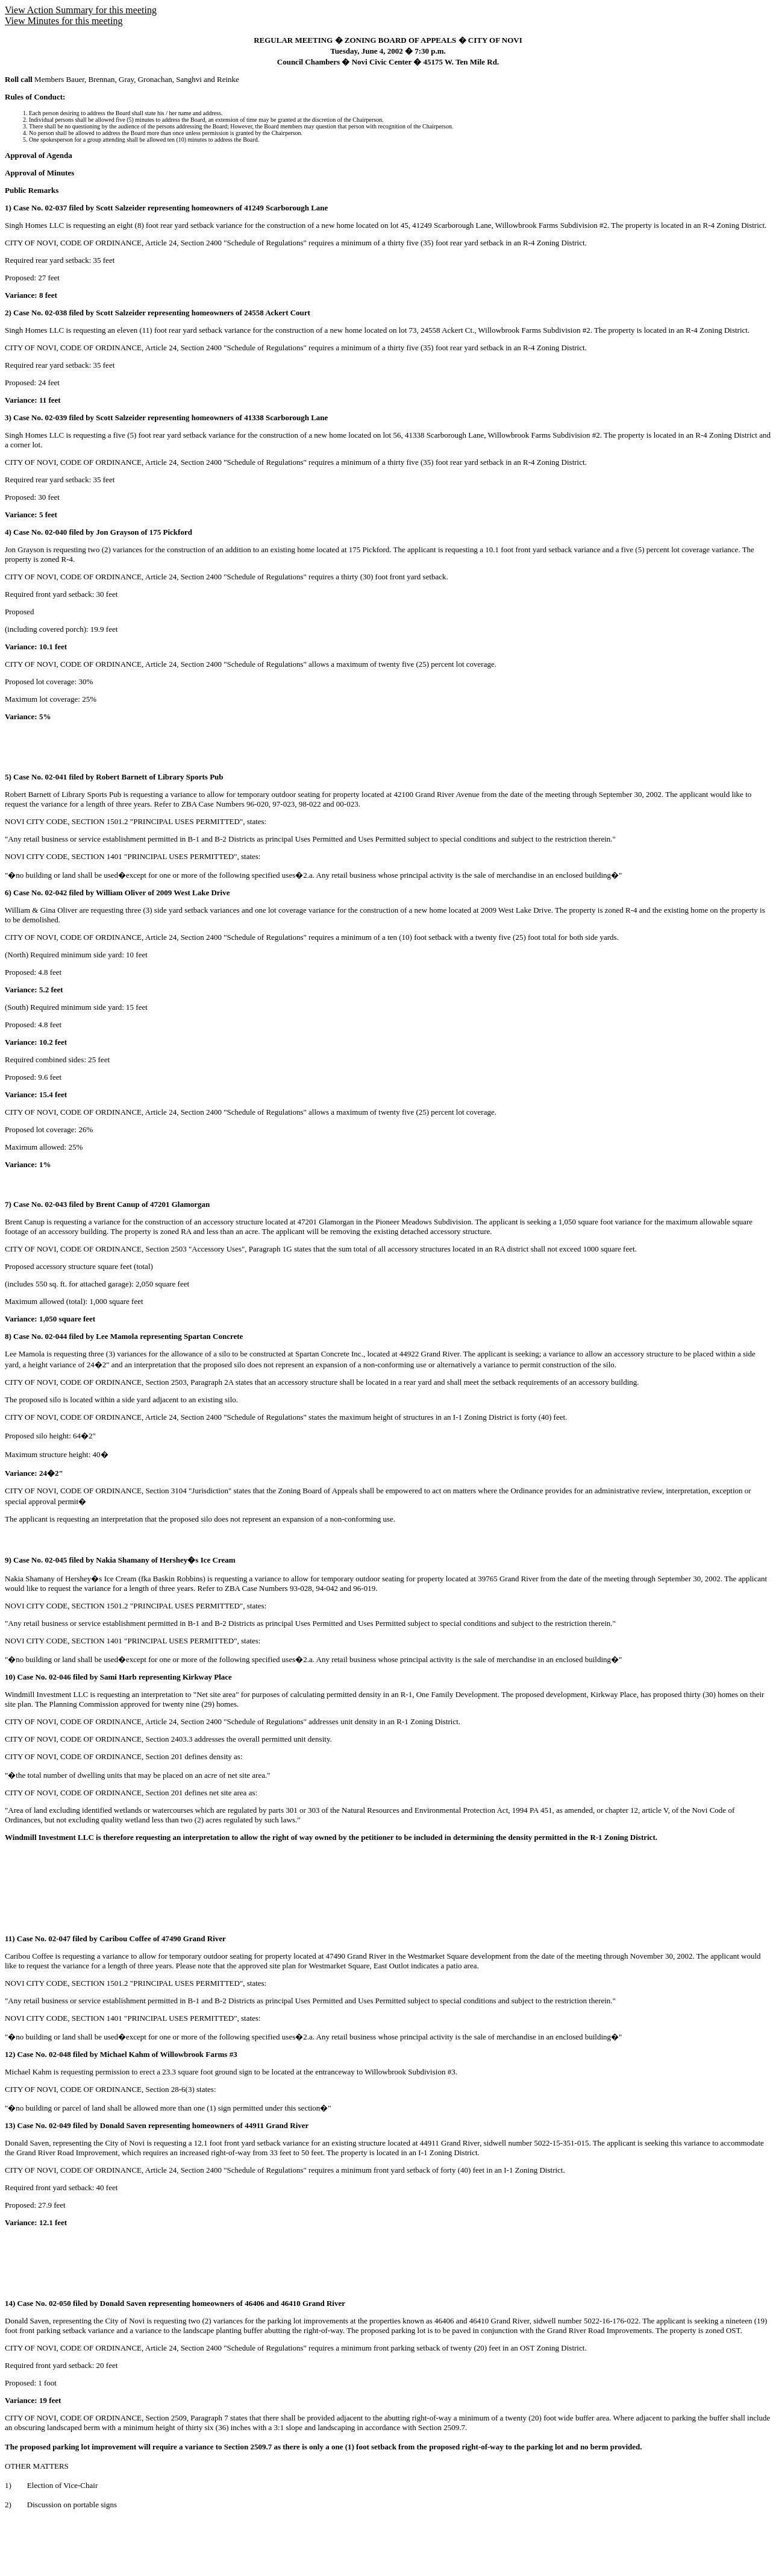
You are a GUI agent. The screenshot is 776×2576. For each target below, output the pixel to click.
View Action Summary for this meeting (81, 10)
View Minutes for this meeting (63, 21)
